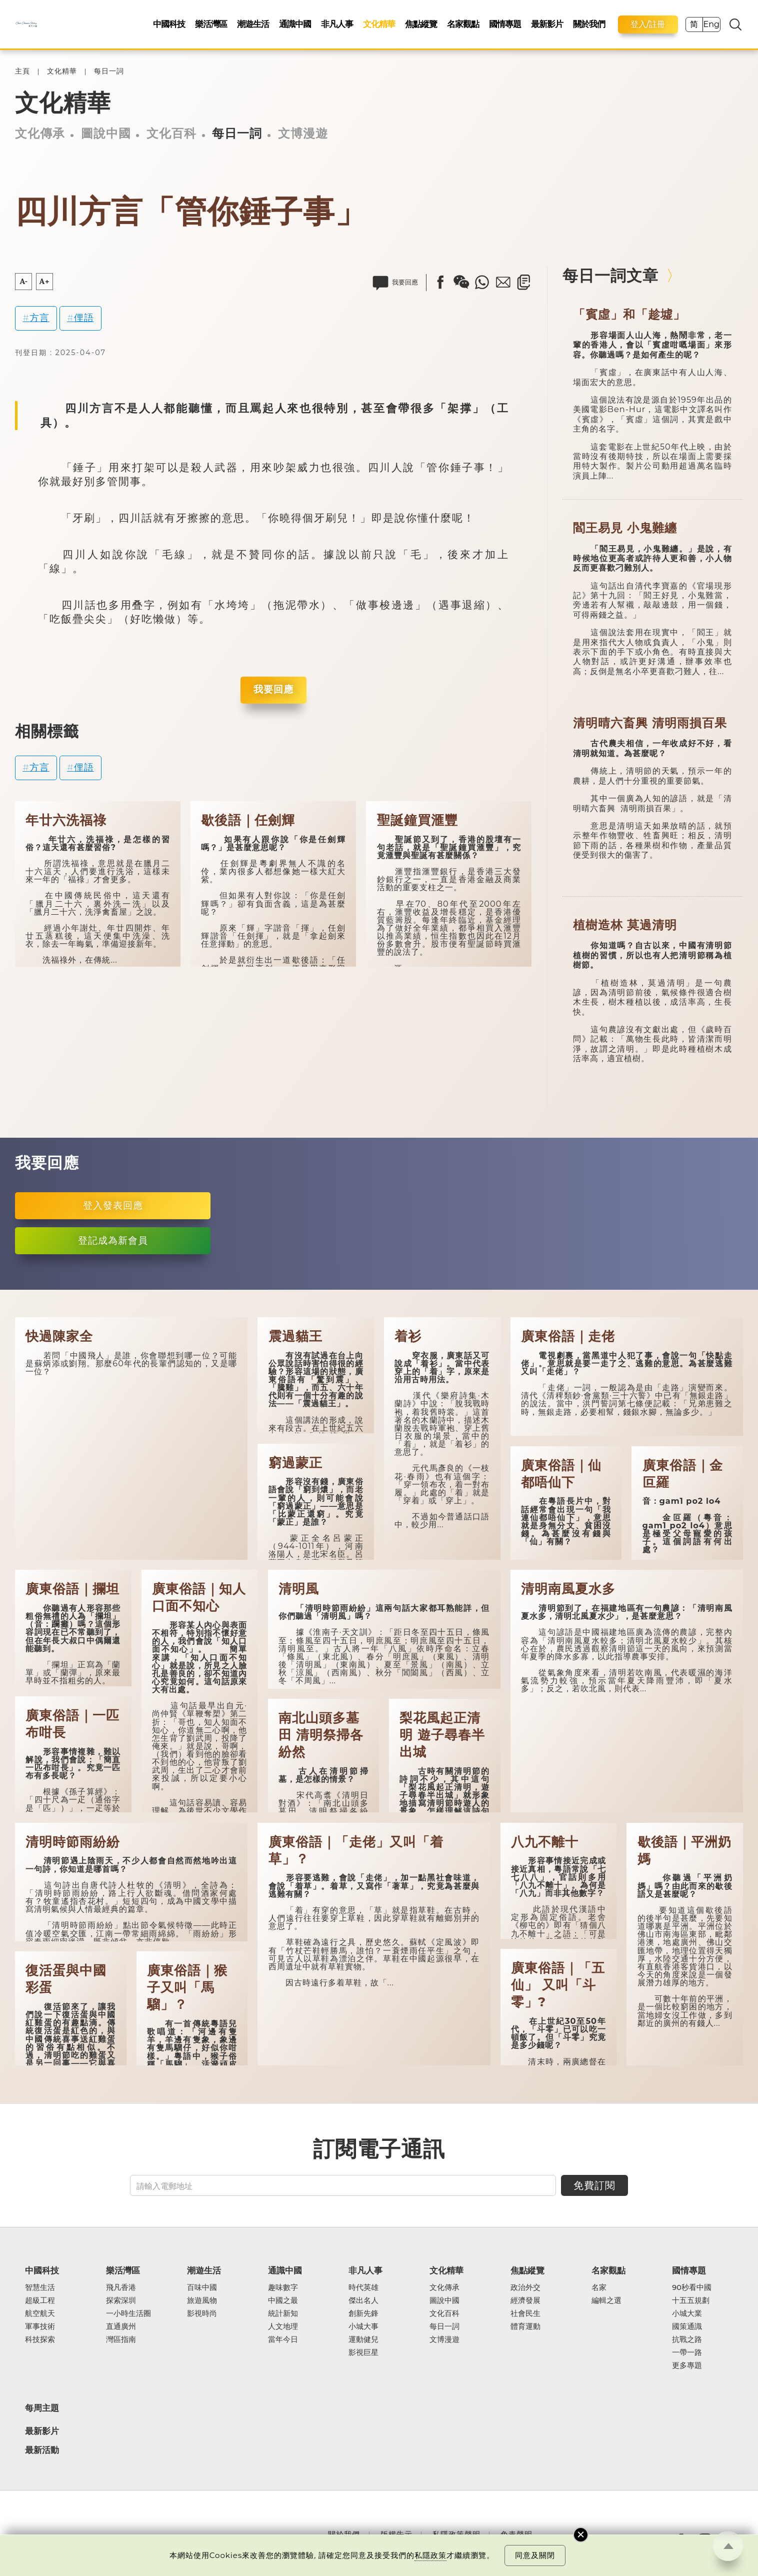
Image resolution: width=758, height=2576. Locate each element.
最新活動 (42, 2450)
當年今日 (283, 2340)
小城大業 (687, 2314)
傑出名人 (363, 2301)
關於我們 (589, 24)
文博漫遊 (303, 133)
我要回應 (274, 689)
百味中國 (202, 2288)
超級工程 (40, 2301)
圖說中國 (106, 133)
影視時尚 (202, 2314)
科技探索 (40, 2340)
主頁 (22, 71)
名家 (599, 2288)
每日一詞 (109, 71)
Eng (711, 24)
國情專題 (505, 24)
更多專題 (687, 2366)
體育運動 (525, 2327)
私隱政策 (430, 2555)
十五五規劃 (691, 2301)
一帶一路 (687, 2353)
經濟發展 (525, 2301)
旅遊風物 (202, 2301)
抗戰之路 (687, 2340)
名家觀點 (463, 24)
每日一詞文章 (610, 275)
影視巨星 (363, 2353)
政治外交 (525, 2288)
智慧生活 (40, 2288)
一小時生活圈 (128, 2314)
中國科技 (169, 24)
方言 (40, 318)
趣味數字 (283, 2288)
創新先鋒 (363, 2314)
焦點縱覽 (421, 24)
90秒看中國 (692, 2288)
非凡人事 (337, 24)
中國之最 (283, 2301)
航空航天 (40, 2314)
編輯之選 (607, 2301)
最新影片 (547, 24)
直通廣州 (121, 2327)
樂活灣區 (211, 24)
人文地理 (283, 2327)
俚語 (84, 318)
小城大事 (363, 2327)
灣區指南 (121, 2340)
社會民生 (525, 2314)
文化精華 (379, 24)
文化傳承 (40, 133)
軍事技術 (40, 2327)
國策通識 (687, 2327)
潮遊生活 (253, 24)
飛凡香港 (121, 2288)
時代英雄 (363, 2288)
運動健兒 (363, 2340)
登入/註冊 (648, 24)
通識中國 (295, 24)
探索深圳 (121, 2301)
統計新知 (283, 2314)
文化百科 (171, 133)
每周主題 (42, 2408)
